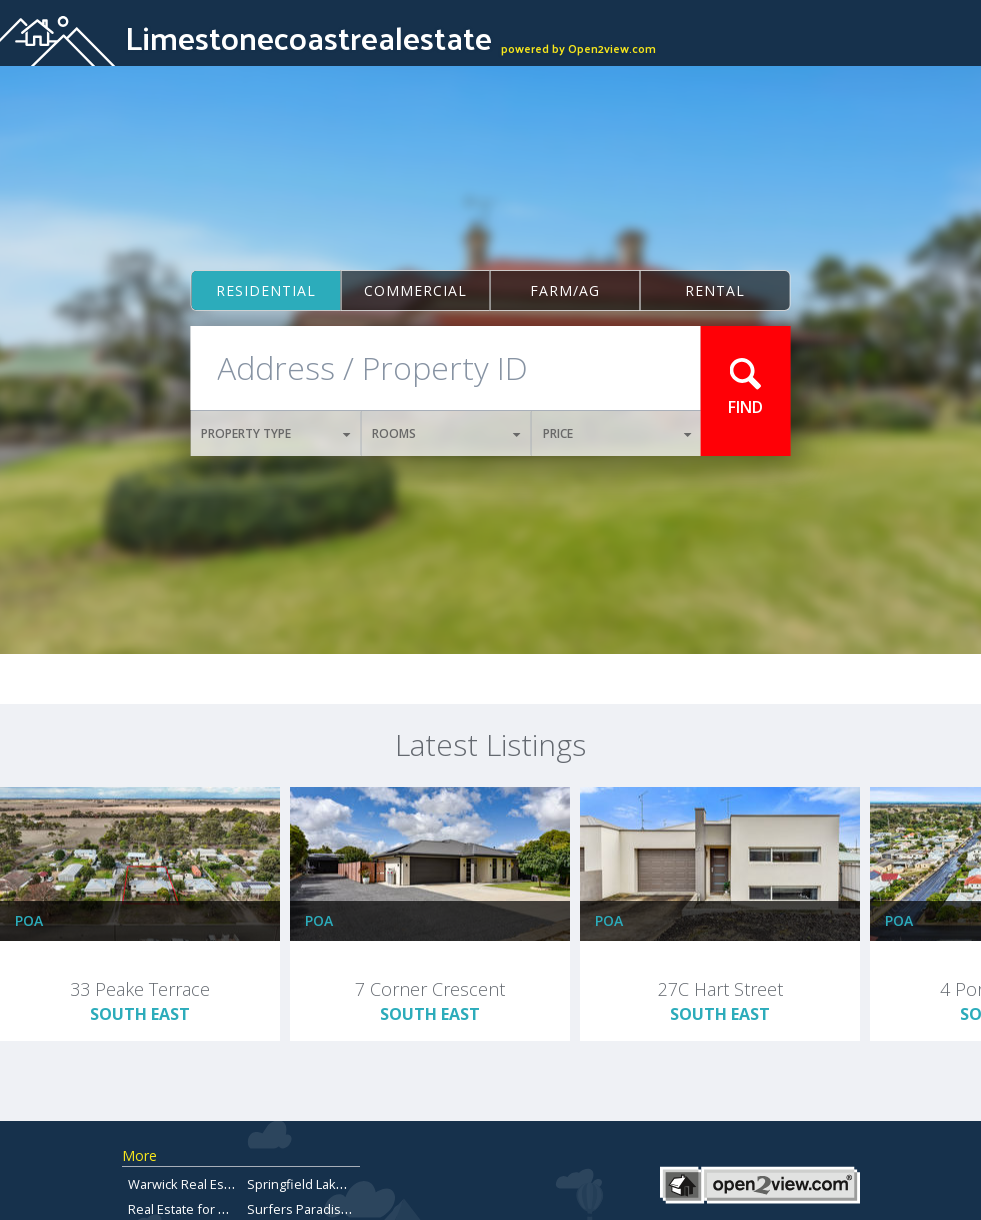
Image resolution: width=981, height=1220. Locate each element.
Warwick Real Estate (187, 1184)
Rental (715, 290)
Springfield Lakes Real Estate (333, 1184)
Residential (266, 290)
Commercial (415, 290)
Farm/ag (565, 290)
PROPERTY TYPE (275, 433)
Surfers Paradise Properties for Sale (356, 1209)
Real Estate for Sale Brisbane (214, 1209)
